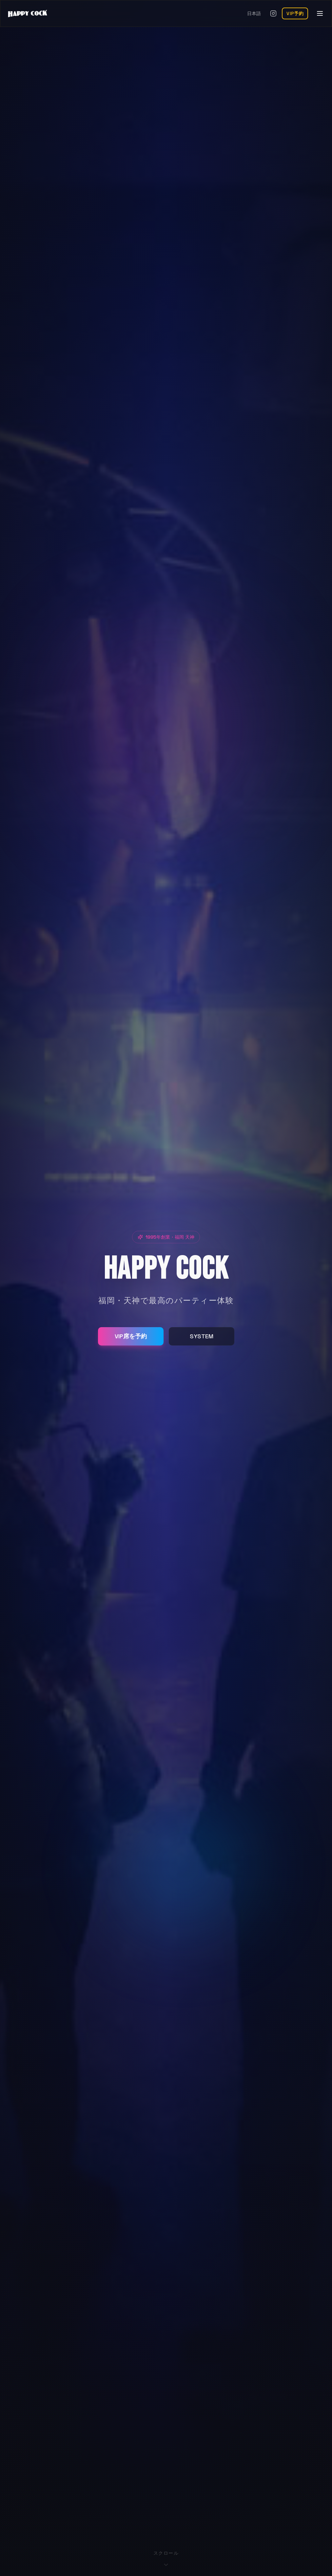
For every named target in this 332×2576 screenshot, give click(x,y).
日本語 (254, 13)
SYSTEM (201, 1336)
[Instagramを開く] (273, 13)
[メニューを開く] (319, 13)
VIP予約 (294, 13)
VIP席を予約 (131, 1336)
